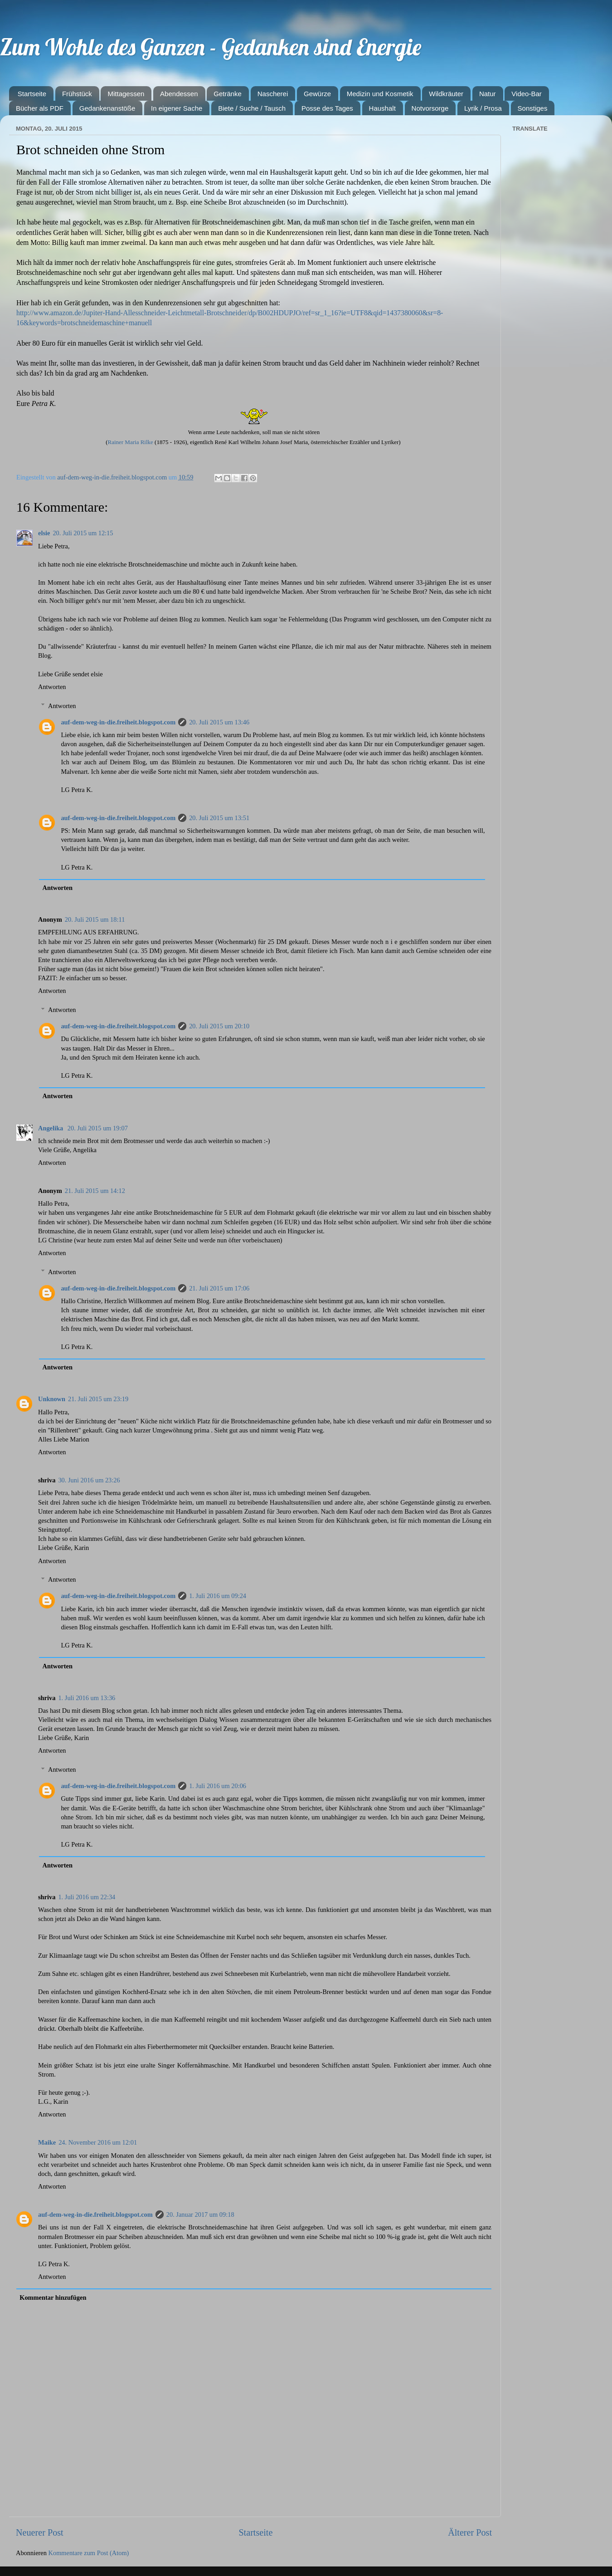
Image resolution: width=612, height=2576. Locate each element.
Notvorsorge (430, 108)
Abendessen (179, 94)
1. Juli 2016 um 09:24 (217, 1595)
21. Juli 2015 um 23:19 (98, 1399)
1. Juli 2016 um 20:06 (217, 1785)
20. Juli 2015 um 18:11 (95, 919)
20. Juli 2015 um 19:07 (98, 1128)
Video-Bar (526, 94)
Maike (47, 2142)
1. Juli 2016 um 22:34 (86, 1897)
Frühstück (77, 94)
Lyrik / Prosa (483, 108)
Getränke (228, 94)
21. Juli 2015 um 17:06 (219, 1288)
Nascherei (272, 94)
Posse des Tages (327, 108)
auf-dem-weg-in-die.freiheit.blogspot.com (118, 722)
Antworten (52, 686)
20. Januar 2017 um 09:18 (200, 2214)
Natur (487, 94)
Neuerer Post (39, 2532)
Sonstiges (533, 108)
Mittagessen (125, 94)
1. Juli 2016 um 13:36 (86, 1697)
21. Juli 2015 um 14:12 (95, 1190)
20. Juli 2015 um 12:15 (83, 533)
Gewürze (317, 94)
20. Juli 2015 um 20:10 (219, 1026)
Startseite (32, 94)
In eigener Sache (176, 108)
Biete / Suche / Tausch (252, 108)
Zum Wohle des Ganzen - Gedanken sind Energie (210, 47)
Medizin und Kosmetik (380, 94)
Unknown (51, 1399)
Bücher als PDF (39, 108)
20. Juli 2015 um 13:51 (219, 817)
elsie (44, 533)
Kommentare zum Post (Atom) (89, 2552)
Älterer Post (470, 2532)
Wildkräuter (446, 94)
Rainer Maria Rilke (130, 442)
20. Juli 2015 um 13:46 (219, 722)
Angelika (51, 1128)
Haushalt (382, 108)
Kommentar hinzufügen (52, 2297)
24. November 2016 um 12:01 (97, 2142)
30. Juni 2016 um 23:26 (89, 1480)
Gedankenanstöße (107, 108)
